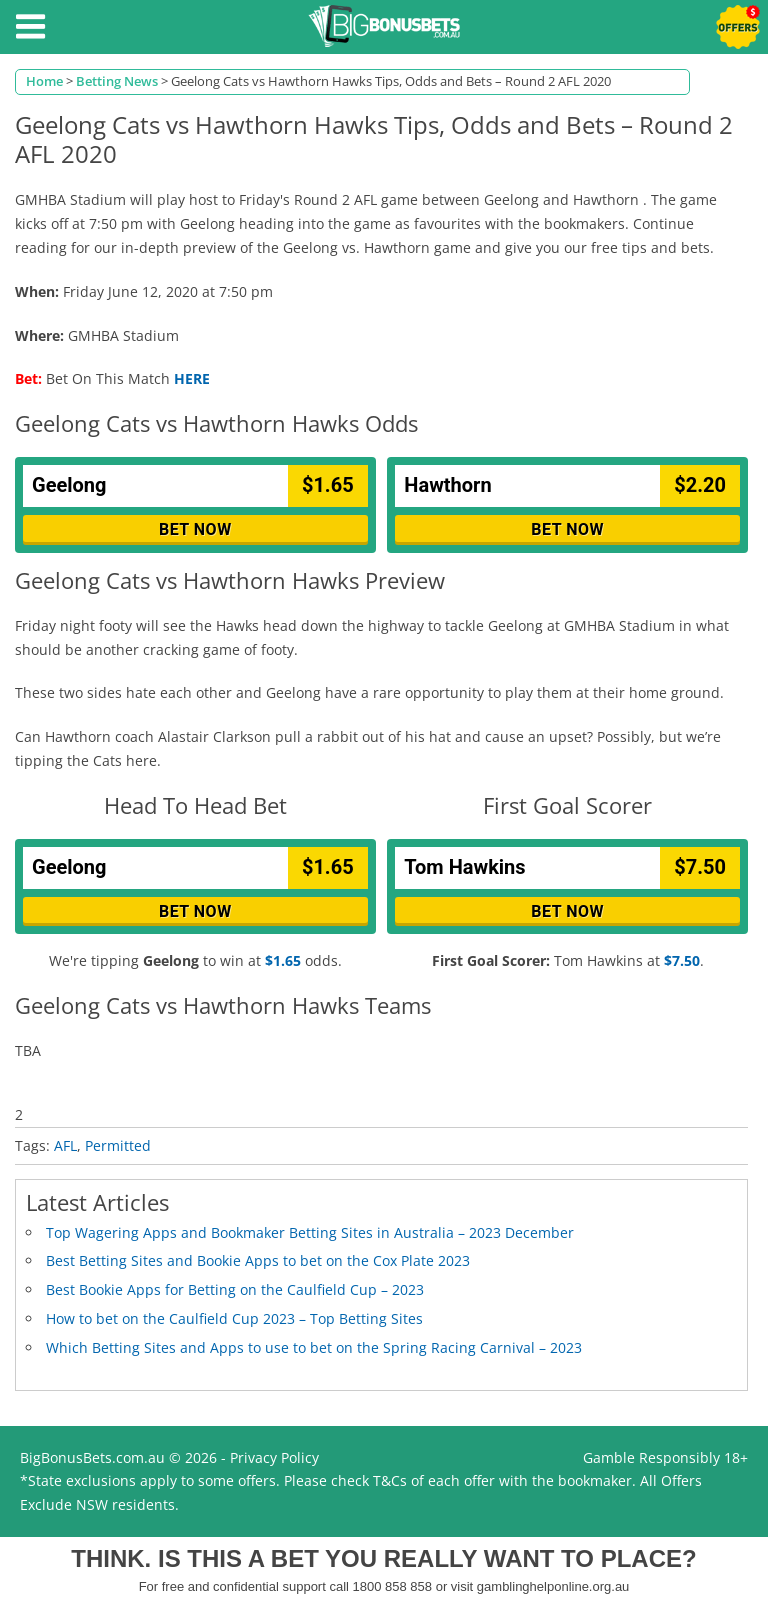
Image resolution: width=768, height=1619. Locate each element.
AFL (65, 1145)
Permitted (118, 1145)
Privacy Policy (274, 1457)
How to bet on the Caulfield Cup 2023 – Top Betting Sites (234, 1318)
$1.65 (283, 960)
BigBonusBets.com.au (92, 1457)
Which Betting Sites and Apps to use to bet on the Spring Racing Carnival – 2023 (314, 1347)
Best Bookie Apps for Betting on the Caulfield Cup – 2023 (235, 1289)
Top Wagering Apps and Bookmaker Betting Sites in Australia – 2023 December (310, 1232)
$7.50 (682, 960)
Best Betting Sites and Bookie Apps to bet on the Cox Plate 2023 (258, 1260)
